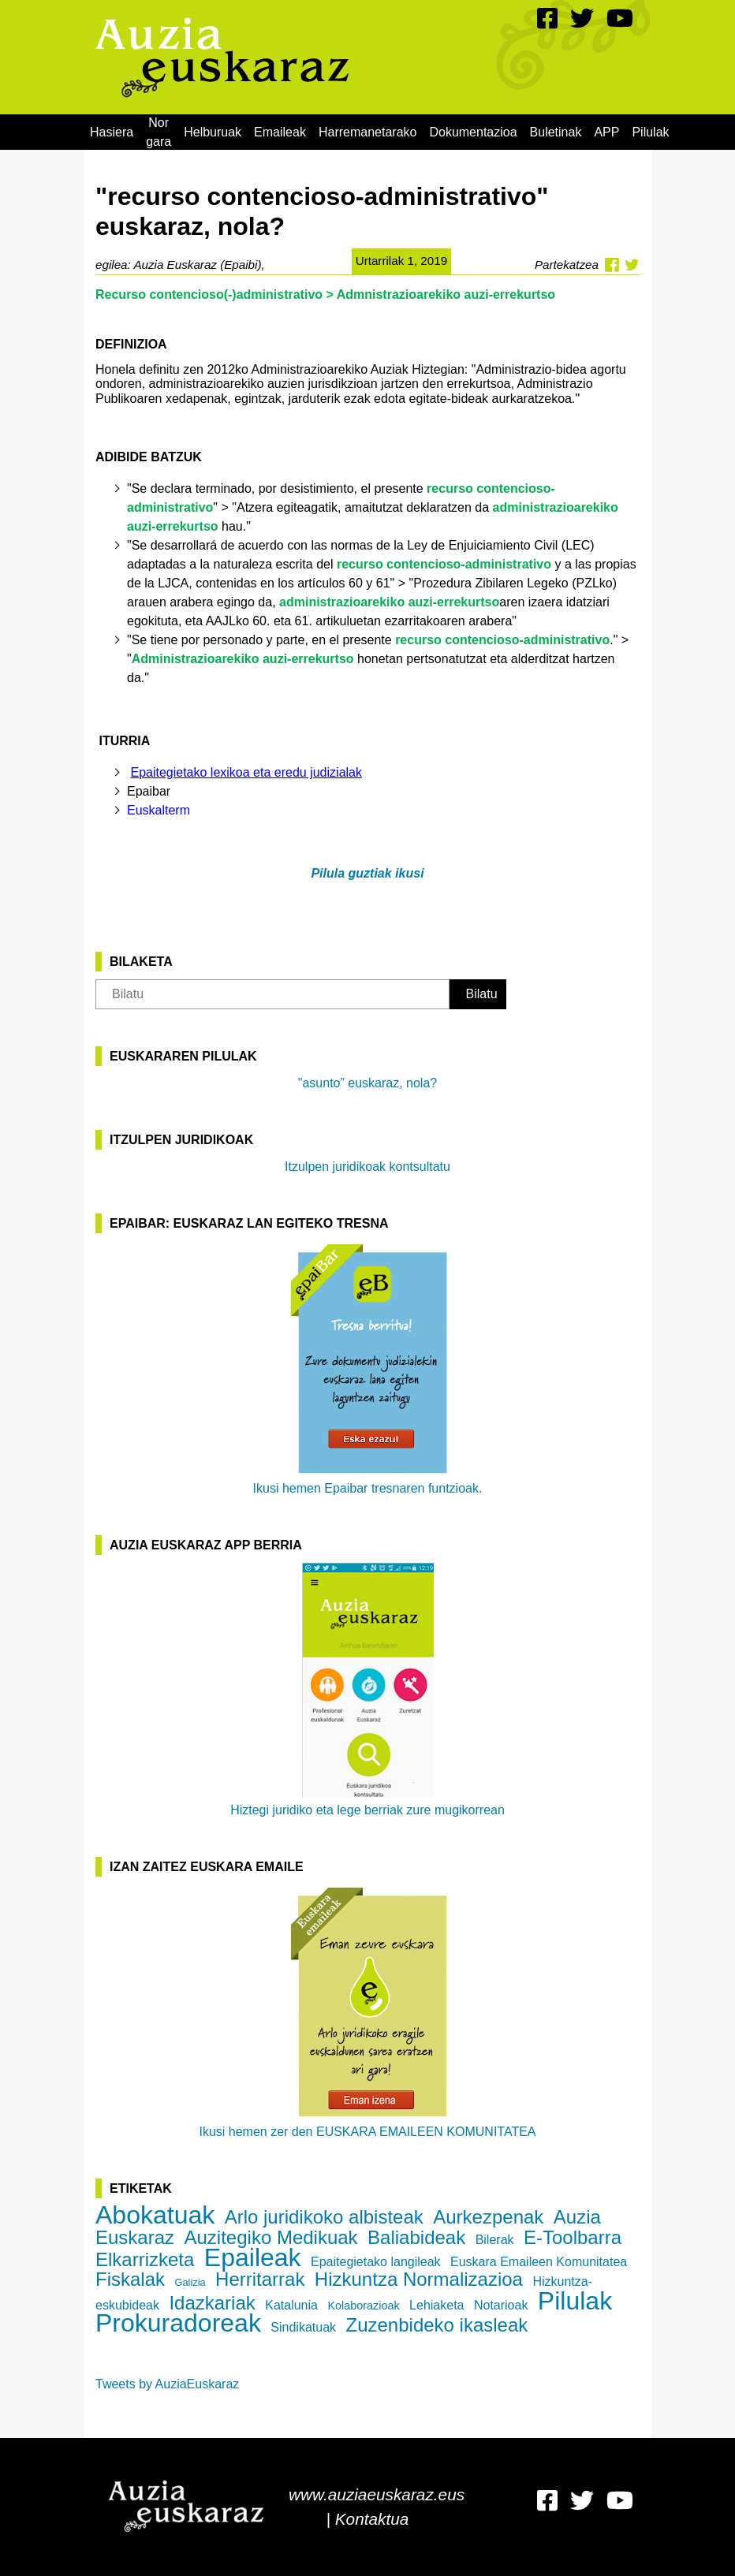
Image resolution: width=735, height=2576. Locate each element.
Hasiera (111, 132)
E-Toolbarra (572, 2237)
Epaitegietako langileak (376, 2261)
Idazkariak (212, 2302)
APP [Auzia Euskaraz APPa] (606, 132)
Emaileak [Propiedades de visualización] (280, 132)
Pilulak (650, 132)
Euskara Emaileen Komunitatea (538, 2261)
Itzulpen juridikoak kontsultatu (367, 1166)
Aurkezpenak (488, 2216)
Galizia (189, 2282)
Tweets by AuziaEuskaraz (167, 2384)
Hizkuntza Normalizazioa (419, 2279)
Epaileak (252, 2257)
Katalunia (291, 2305)
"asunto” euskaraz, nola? (367, 1083)
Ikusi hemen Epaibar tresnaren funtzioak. (368, 1368)
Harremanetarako (368, 132)
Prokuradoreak (178, 2323)
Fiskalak (130, 2279)
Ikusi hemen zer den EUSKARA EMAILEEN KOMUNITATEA (367, 2011)
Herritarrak (259, 2279)
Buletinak (556, 132)
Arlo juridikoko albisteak (324, 2216)
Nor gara (158, 132)
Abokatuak (155, 2215)
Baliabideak (416, 2237)
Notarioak (501, 2305)
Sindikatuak (303, 2327)
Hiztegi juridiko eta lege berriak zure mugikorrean (367, 1690)
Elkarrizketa (144, 2259)
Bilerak (495, 2239)
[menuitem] (112, 132)
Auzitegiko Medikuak (271, 2237)
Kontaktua (372, 2519)
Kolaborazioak (363, 2305)
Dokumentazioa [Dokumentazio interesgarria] (473, 132)
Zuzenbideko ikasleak (437, 2325)
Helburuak (212, 132)
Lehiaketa (436, 2305)
